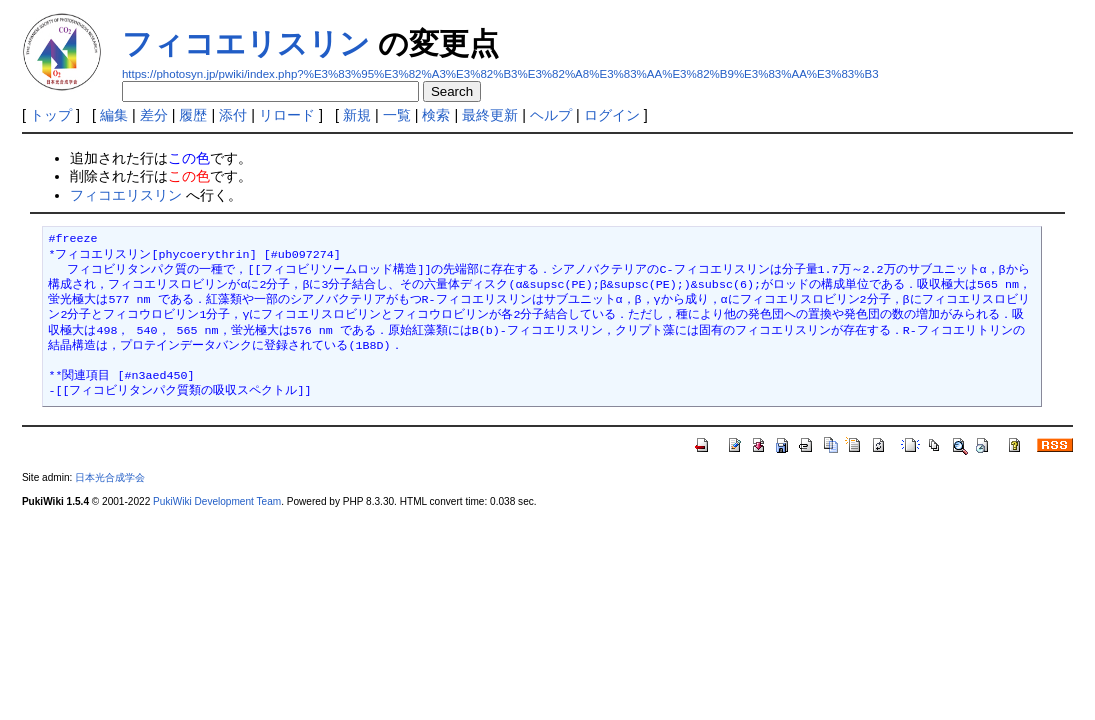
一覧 (397, 115)
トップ (51, 115)
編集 (114, 115)
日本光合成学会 (110, 477)
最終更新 (490, 115)
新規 (357, 115)
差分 (154, 115)
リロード (287, 115)
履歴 (193, 115)
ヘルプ (551, 115)
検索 (436, 115)
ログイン (612, 115)
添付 (233, 115)
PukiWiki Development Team (217, 501)
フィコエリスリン (246, 43)
